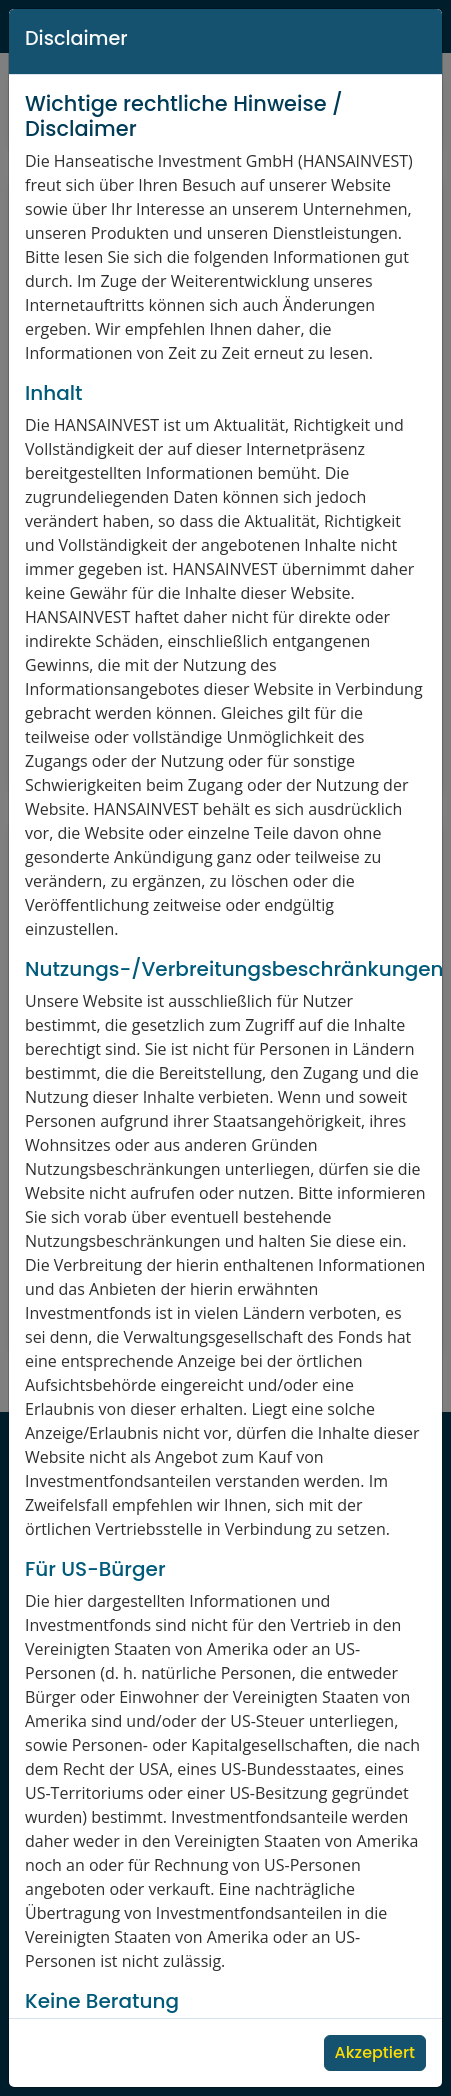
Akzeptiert (375, 2052)
